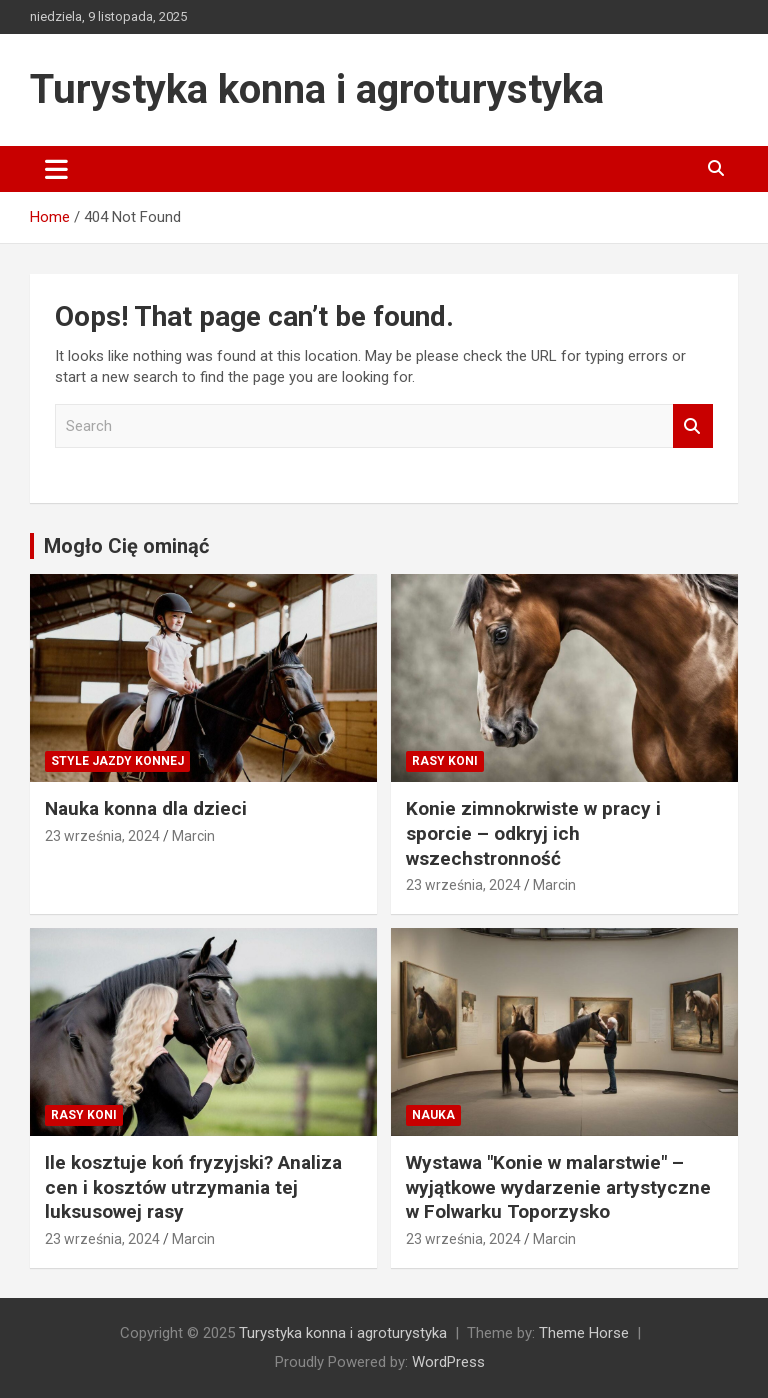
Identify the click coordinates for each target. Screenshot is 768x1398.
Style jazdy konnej (117, 761)
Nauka (433, 1115)
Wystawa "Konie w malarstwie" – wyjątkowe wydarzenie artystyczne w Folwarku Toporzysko (558, 1187)
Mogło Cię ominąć (126, 546)
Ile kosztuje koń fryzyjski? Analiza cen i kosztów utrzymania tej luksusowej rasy (193, 1187)
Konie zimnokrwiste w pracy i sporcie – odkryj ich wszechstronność (533, 833)
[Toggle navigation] (56, 169)
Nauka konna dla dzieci (146, 808)
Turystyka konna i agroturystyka (317, 89)
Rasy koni (445, 761)
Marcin (193, 836)
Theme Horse (584, 1333)
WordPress (448, 1362)
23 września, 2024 (102, 836)
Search (693, 426)
